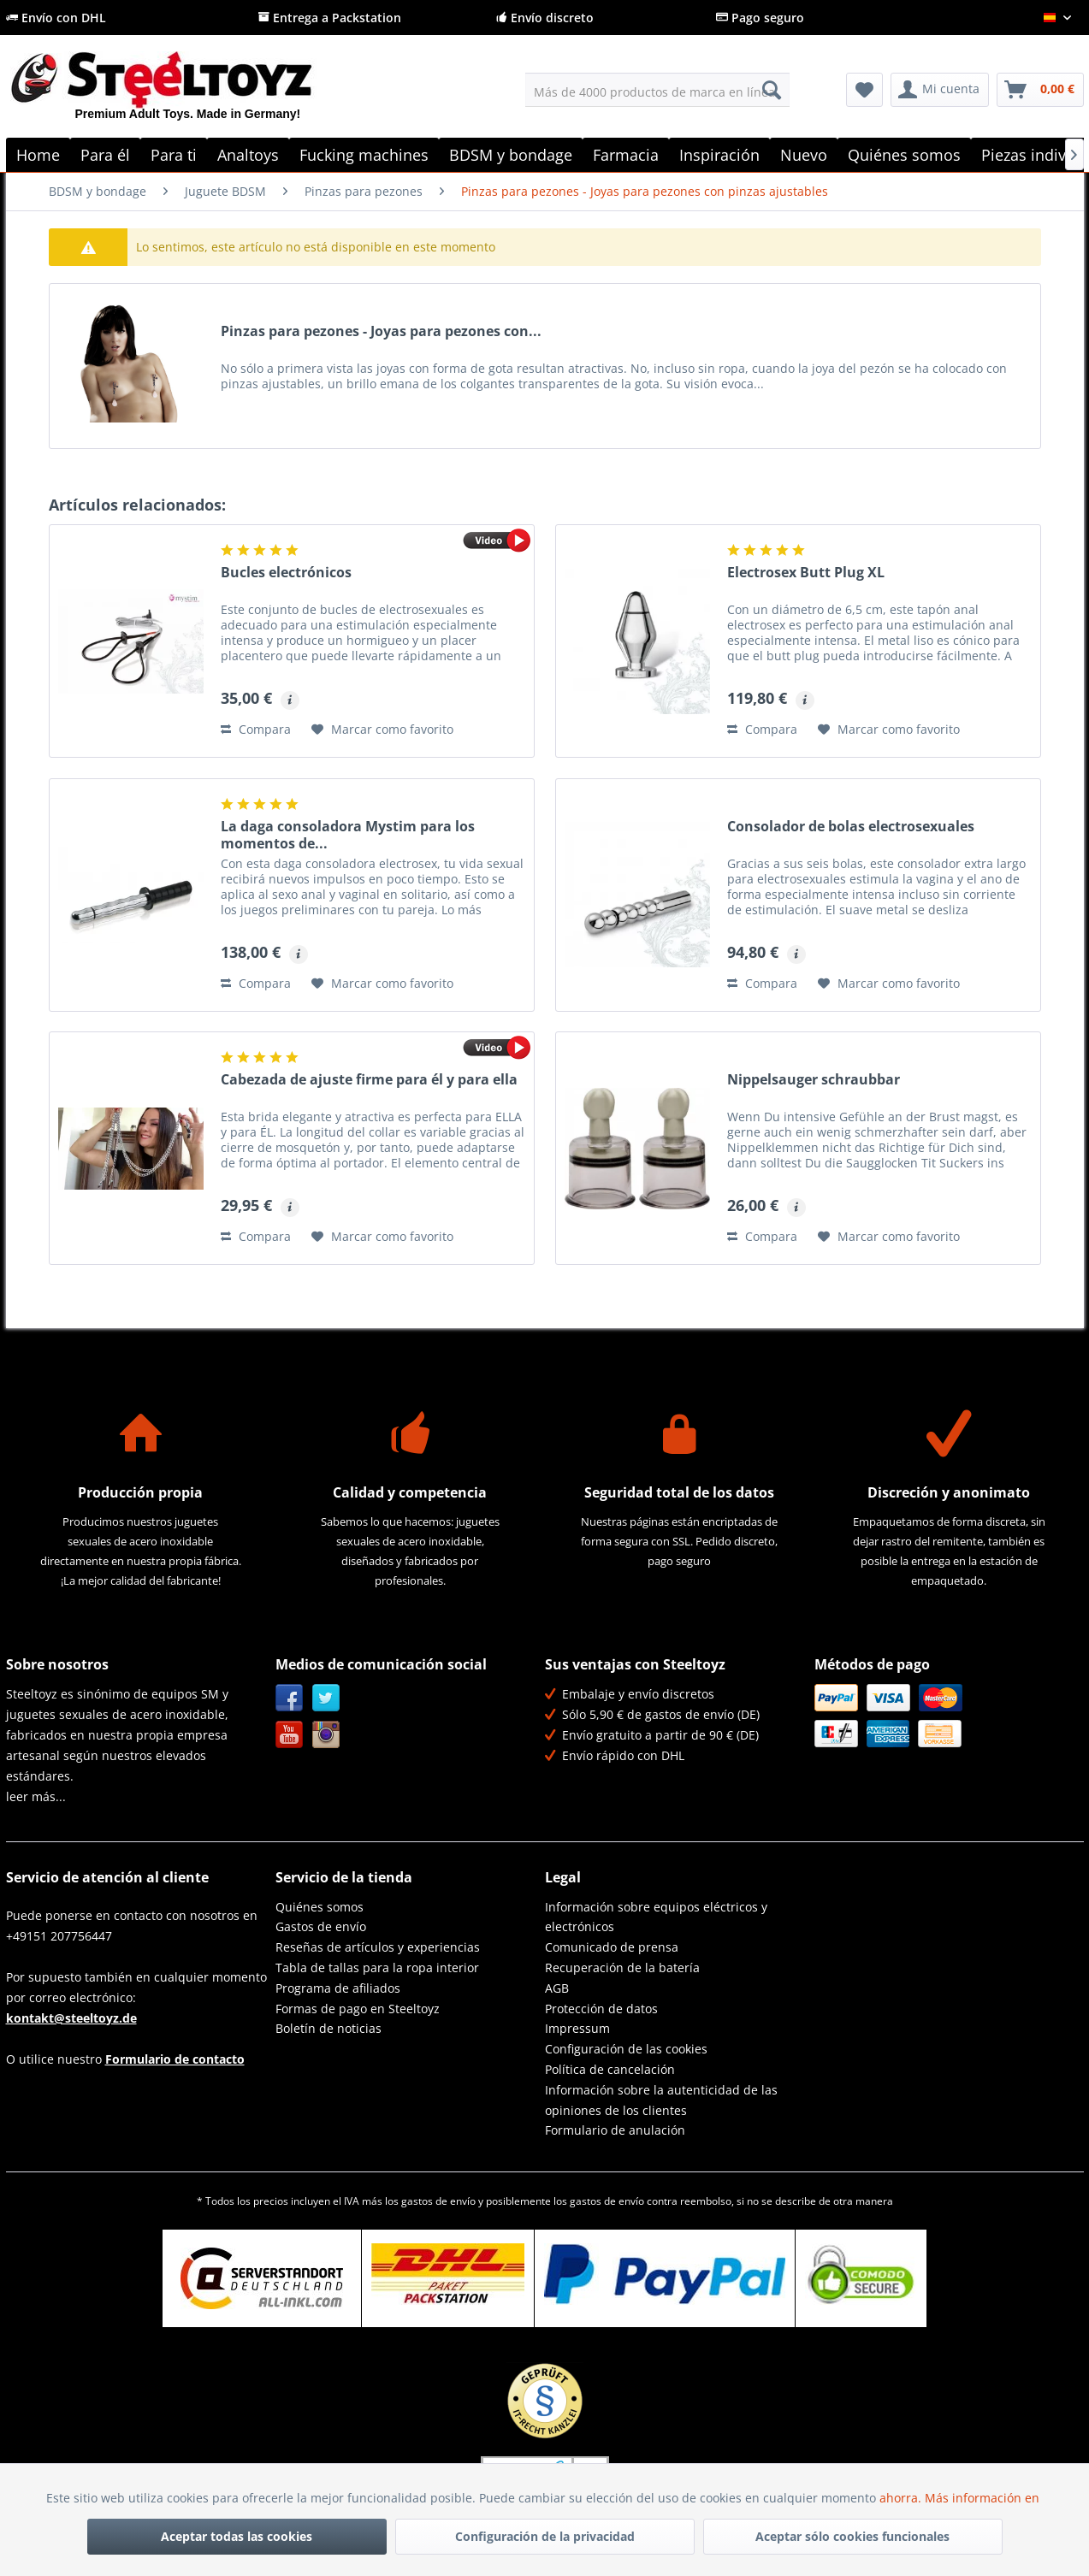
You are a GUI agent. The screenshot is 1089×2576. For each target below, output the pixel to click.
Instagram (326, 1735)
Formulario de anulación (615, 2130)
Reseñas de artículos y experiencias (377, 1947)
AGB (557, 1988)
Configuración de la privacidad (545, 2536)
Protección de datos (601, 2008)
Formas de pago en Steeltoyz (357, 2008)
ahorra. (902, 2498)
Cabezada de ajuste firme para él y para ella (369, 1080)
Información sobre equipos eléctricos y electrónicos (656, 1917)
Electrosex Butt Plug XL (806, 573)
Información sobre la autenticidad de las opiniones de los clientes (661, 2100)
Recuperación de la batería (622, 1967)
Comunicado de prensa (611, 1947)
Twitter (326, 1698)
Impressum (577, 2028)
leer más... (36, 1796)
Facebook (289, 1698)
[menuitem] (657, 90)
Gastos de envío (320, 1926)
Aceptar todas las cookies (236, 2536)
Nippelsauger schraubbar (813, 1080)
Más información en (984, 2498)
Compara (256, 729)
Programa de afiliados (337, 1988)
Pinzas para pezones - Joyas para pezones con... (381, 331)
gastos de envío (438, 2201)
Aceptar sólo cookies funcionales (852, 2536)
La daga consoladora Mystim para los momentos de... (348, 835)
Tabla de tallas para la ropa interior (377, 1967)
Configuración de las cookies (626, 2049)
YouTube (289, 1735)
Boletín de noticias (328, 2028)
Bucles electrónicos (286, 573)
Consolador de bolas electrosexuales (850, 827)
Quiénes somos (319, 1907)
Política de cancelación (610, 2069)
